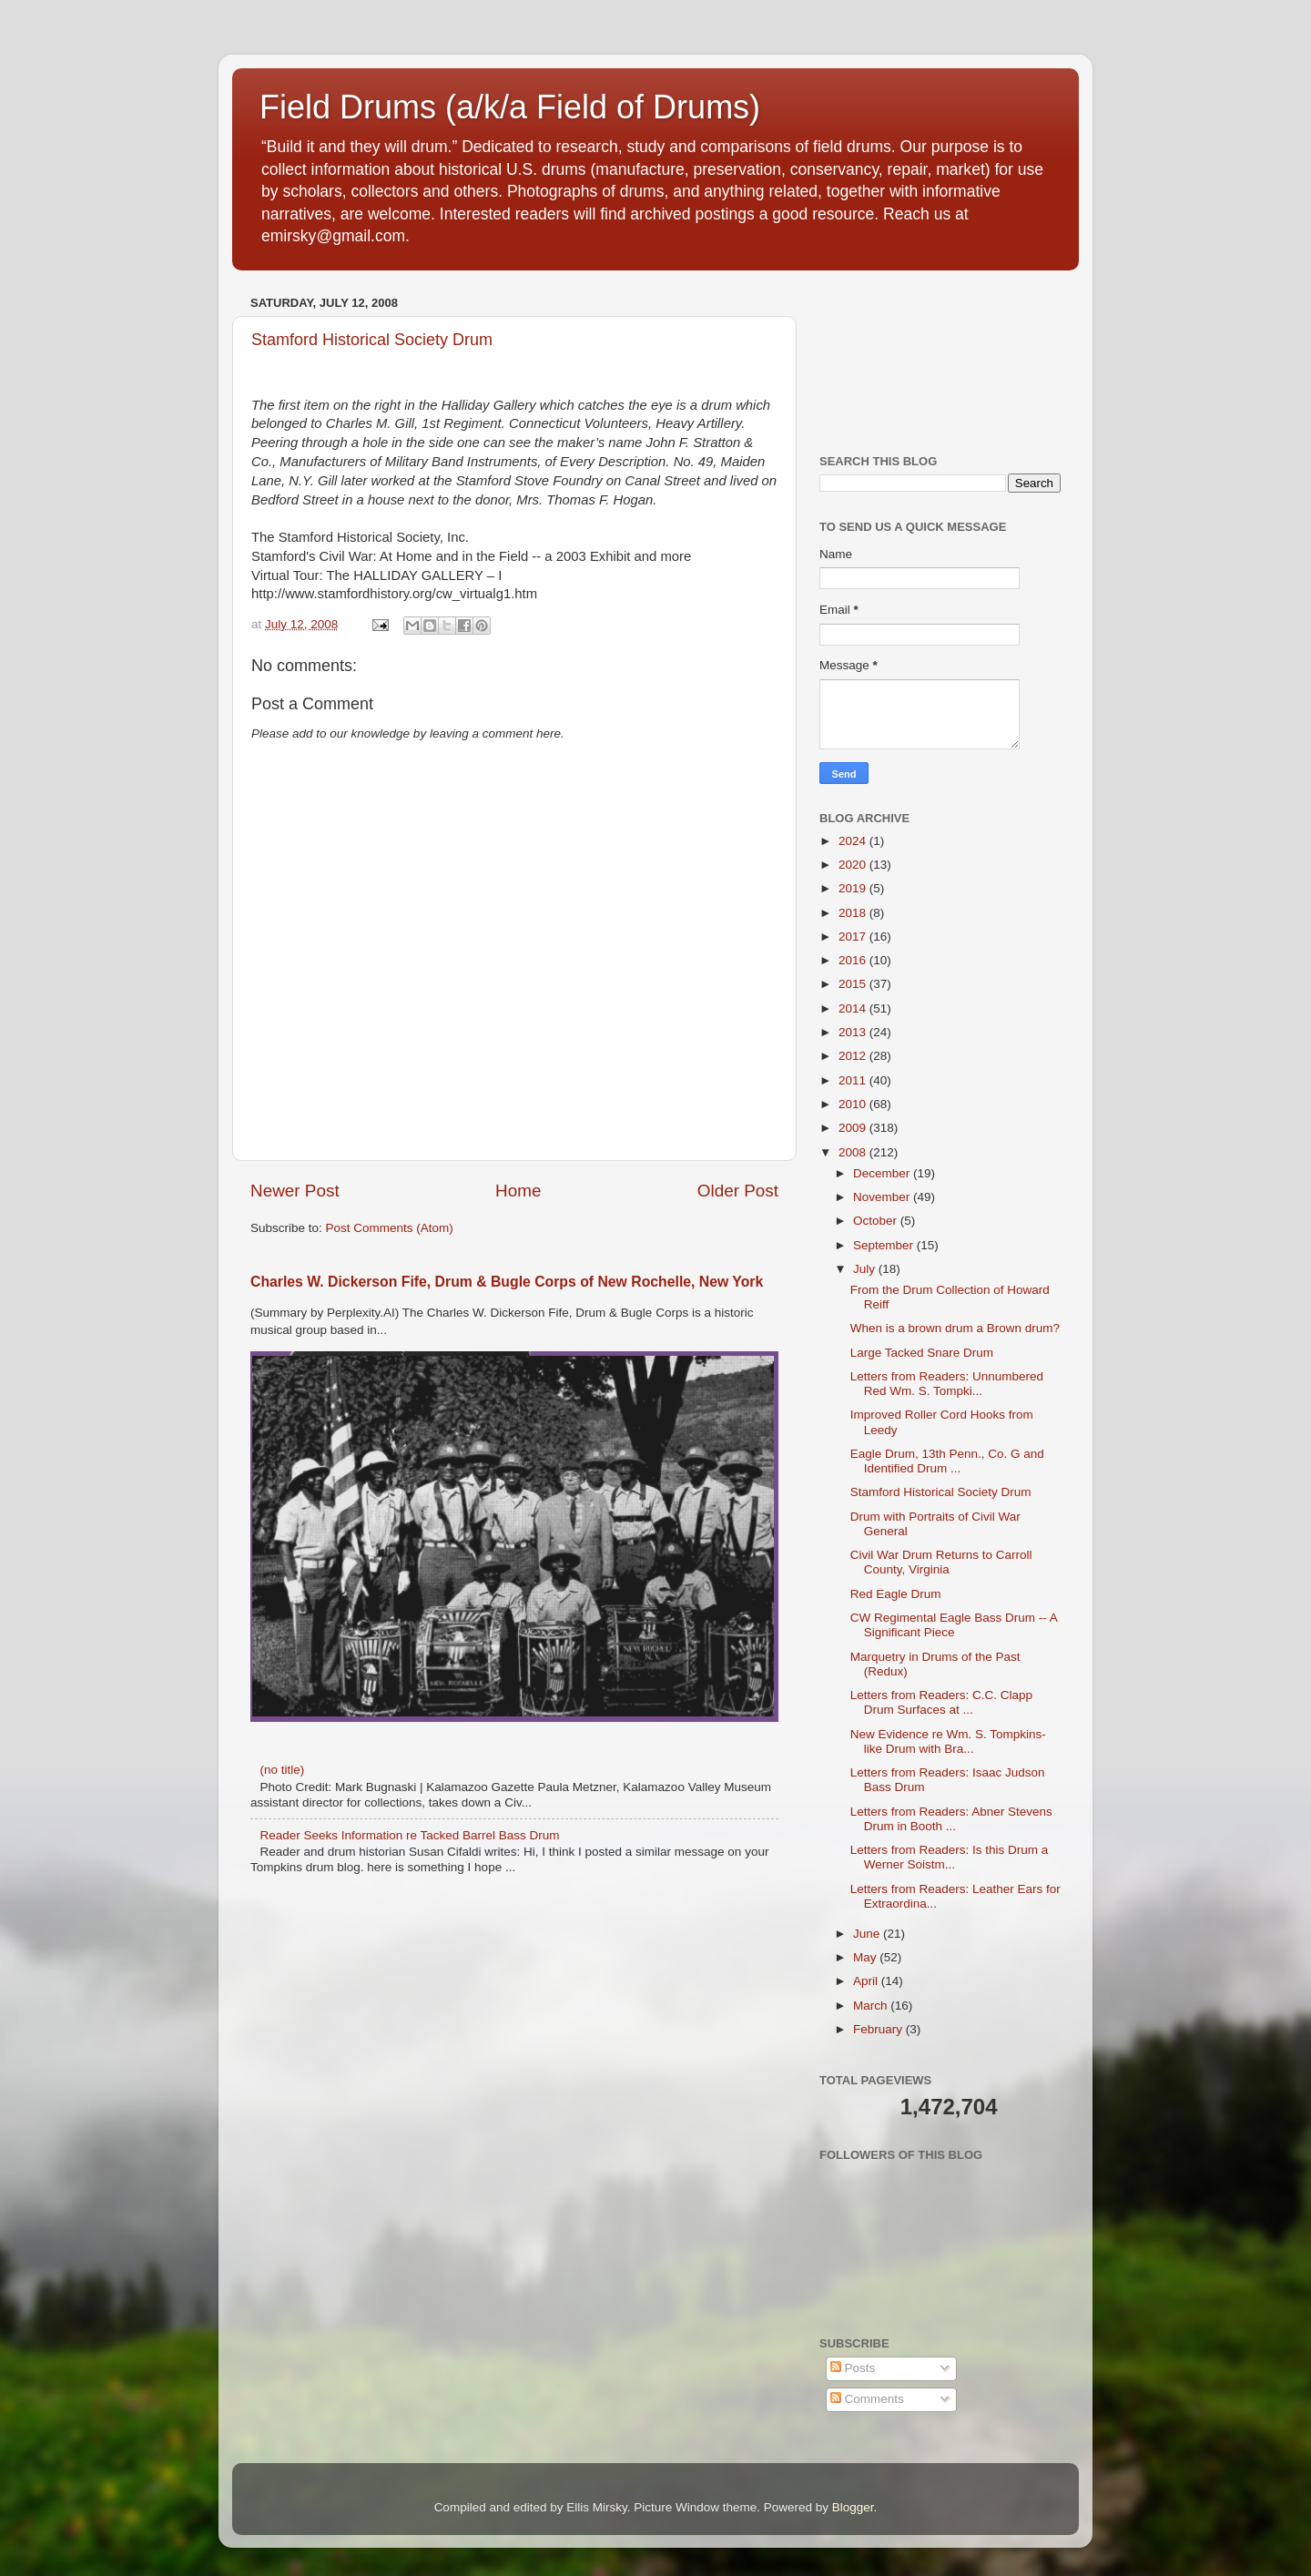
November (883, 1197)
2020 (853, 864)
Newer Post (295, 1190)
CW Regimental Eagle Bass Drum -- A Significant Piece (953, 1625)
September (885, 1245)
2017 (853, 936)
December (883, 1173)
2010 (853, 1104)
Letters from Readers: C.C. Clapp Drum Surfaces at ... (941, 1702)
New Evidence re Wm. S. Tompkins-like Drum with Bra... (948, 1741)
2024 (853, 841)
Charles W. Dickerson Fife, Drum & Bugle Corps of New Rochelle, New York (506, 1281)
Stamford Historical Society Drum (372, 340)
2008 (853, 1152)
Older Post (737, 1190)
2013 (853, 1032)
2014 (853, 1008)
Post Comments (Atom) (389, 1228)
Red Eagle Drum (895, 1594)
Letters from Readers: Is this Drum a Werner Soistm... (949, 1857)
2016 (853, 960)
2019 (853, 888)
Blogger (853, 2507)
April (867, 1981)
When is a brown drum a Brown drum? (955, 1328)
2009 (853, 1128)
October (876, 1220)
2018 (853, 913)
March (871, 2005)
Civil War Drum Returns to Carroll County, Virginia (941, 1562)
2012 (853, 1056)
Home (518, 1190)
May (866, 1957)
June (868, 1933)
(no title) (281, 1770)
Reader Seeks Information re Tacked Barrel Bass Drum (409, 1835)
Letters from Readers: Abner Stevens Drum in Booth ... (951, 1819)
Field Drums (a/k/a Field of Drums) (509, 107)
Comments (867, 2399)
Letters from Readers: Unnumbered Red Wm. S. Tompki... (946, 1383)
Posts (853, 2368)
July (866, 1269)
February (879, 2029)
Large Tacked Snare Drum (921, 1352)
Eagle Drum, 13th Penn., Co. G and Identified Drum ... (947, 1461)
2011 (853, 1080)
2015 (853, 984)
